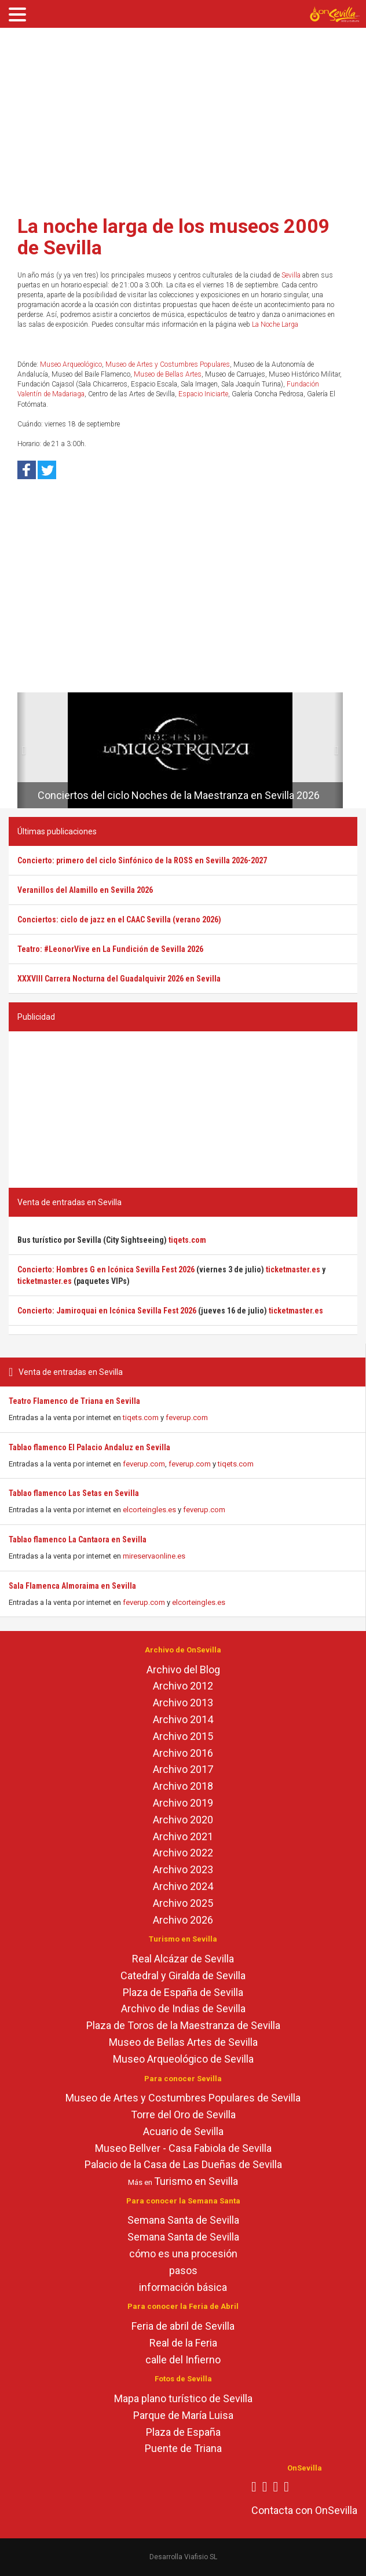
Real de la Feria (183, 2343)
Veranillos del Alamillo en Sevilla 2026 (85, 890)
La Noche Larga (275, 324)
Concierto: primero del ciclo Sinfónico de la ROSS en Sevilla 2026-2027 (142, 860)
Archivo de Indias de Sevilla (183, 2008)
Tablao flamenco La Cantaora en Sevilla (78, 1539)
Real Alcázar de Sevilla (183, 1959)
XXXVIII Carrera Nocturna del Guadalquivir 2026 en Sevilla (119, 978)
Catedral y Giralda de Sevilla (183, 1975)
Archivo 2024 (183, 1886)
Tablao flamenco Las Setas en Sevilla (74, 1493)
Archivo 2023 (183, 1869)
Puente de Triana (183, 2448)
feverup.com (187, 1417)
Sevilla (291, 275)
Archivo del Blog (183, 1669)
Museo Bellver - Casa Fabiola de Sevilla (183, 2148)
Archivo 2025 (183, 1903)
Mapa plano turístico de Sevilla (183, 2398)
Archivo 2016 (183, 1753)
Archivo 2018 (183, 1786)
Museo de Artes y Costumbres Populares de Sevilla (183, 2098)
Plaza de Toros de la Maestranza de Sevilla (183, 2025)
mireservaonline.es (154, 1556)
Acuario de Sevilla (183, 2131)
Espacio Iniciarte (203, 394)
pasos (183, 2270)
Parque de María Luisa (183, 2415)
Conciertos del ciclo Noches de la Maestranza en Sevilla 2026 (179, 795)
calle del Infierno (183, 2360)
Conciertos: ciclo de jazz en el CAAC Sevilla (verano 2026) (119, 919)
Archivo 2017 (183, 1769)
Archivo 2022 (183, 1853)
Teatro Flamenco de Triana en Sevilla (74, 1401)
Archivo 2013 (183, 1702)
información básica (183, 2287)
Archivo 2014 (183, 1719)
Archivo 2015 (183, 1736)
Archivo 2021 (183, 1836)
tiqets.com (141, 1417)
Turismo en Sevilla (196, 2181)
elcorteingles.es (149, 1509)
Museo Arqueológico (71, 364)
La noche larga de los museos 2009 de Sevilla (173, 236)
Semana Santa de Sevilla (183, 2220)
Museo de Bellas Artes (168, 374)
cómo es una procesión (183, 2253)
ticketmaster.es (293, 1269)
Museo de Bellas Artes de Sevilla (183, 2042)
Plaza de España (183, 2432)
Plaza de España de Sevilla (183, 1992)
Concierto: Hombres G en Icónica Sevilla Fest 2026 (106, 1269)
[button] (21, 750)
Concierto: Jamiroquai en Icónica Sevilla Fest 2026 (106, 1310)
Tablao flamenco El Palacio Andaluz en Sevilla (89, 1447)
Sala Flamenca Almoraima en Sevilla (72, 1585)
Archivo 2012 (183, 1686)
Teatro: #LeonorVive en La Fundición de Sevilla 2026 (110, 949)
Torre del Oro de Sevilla (183, 2114)
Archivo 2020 (183, 1820)
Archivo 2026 (183, 1920)
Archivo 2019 (183, 1803)
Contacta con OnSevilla (304, 2510)
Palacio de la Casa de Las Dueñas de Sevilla (183, 2164)
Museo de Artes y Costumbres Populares (167, 364)
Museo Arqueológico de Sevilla (183, 2059)
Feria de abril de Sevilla (183, 2326)
